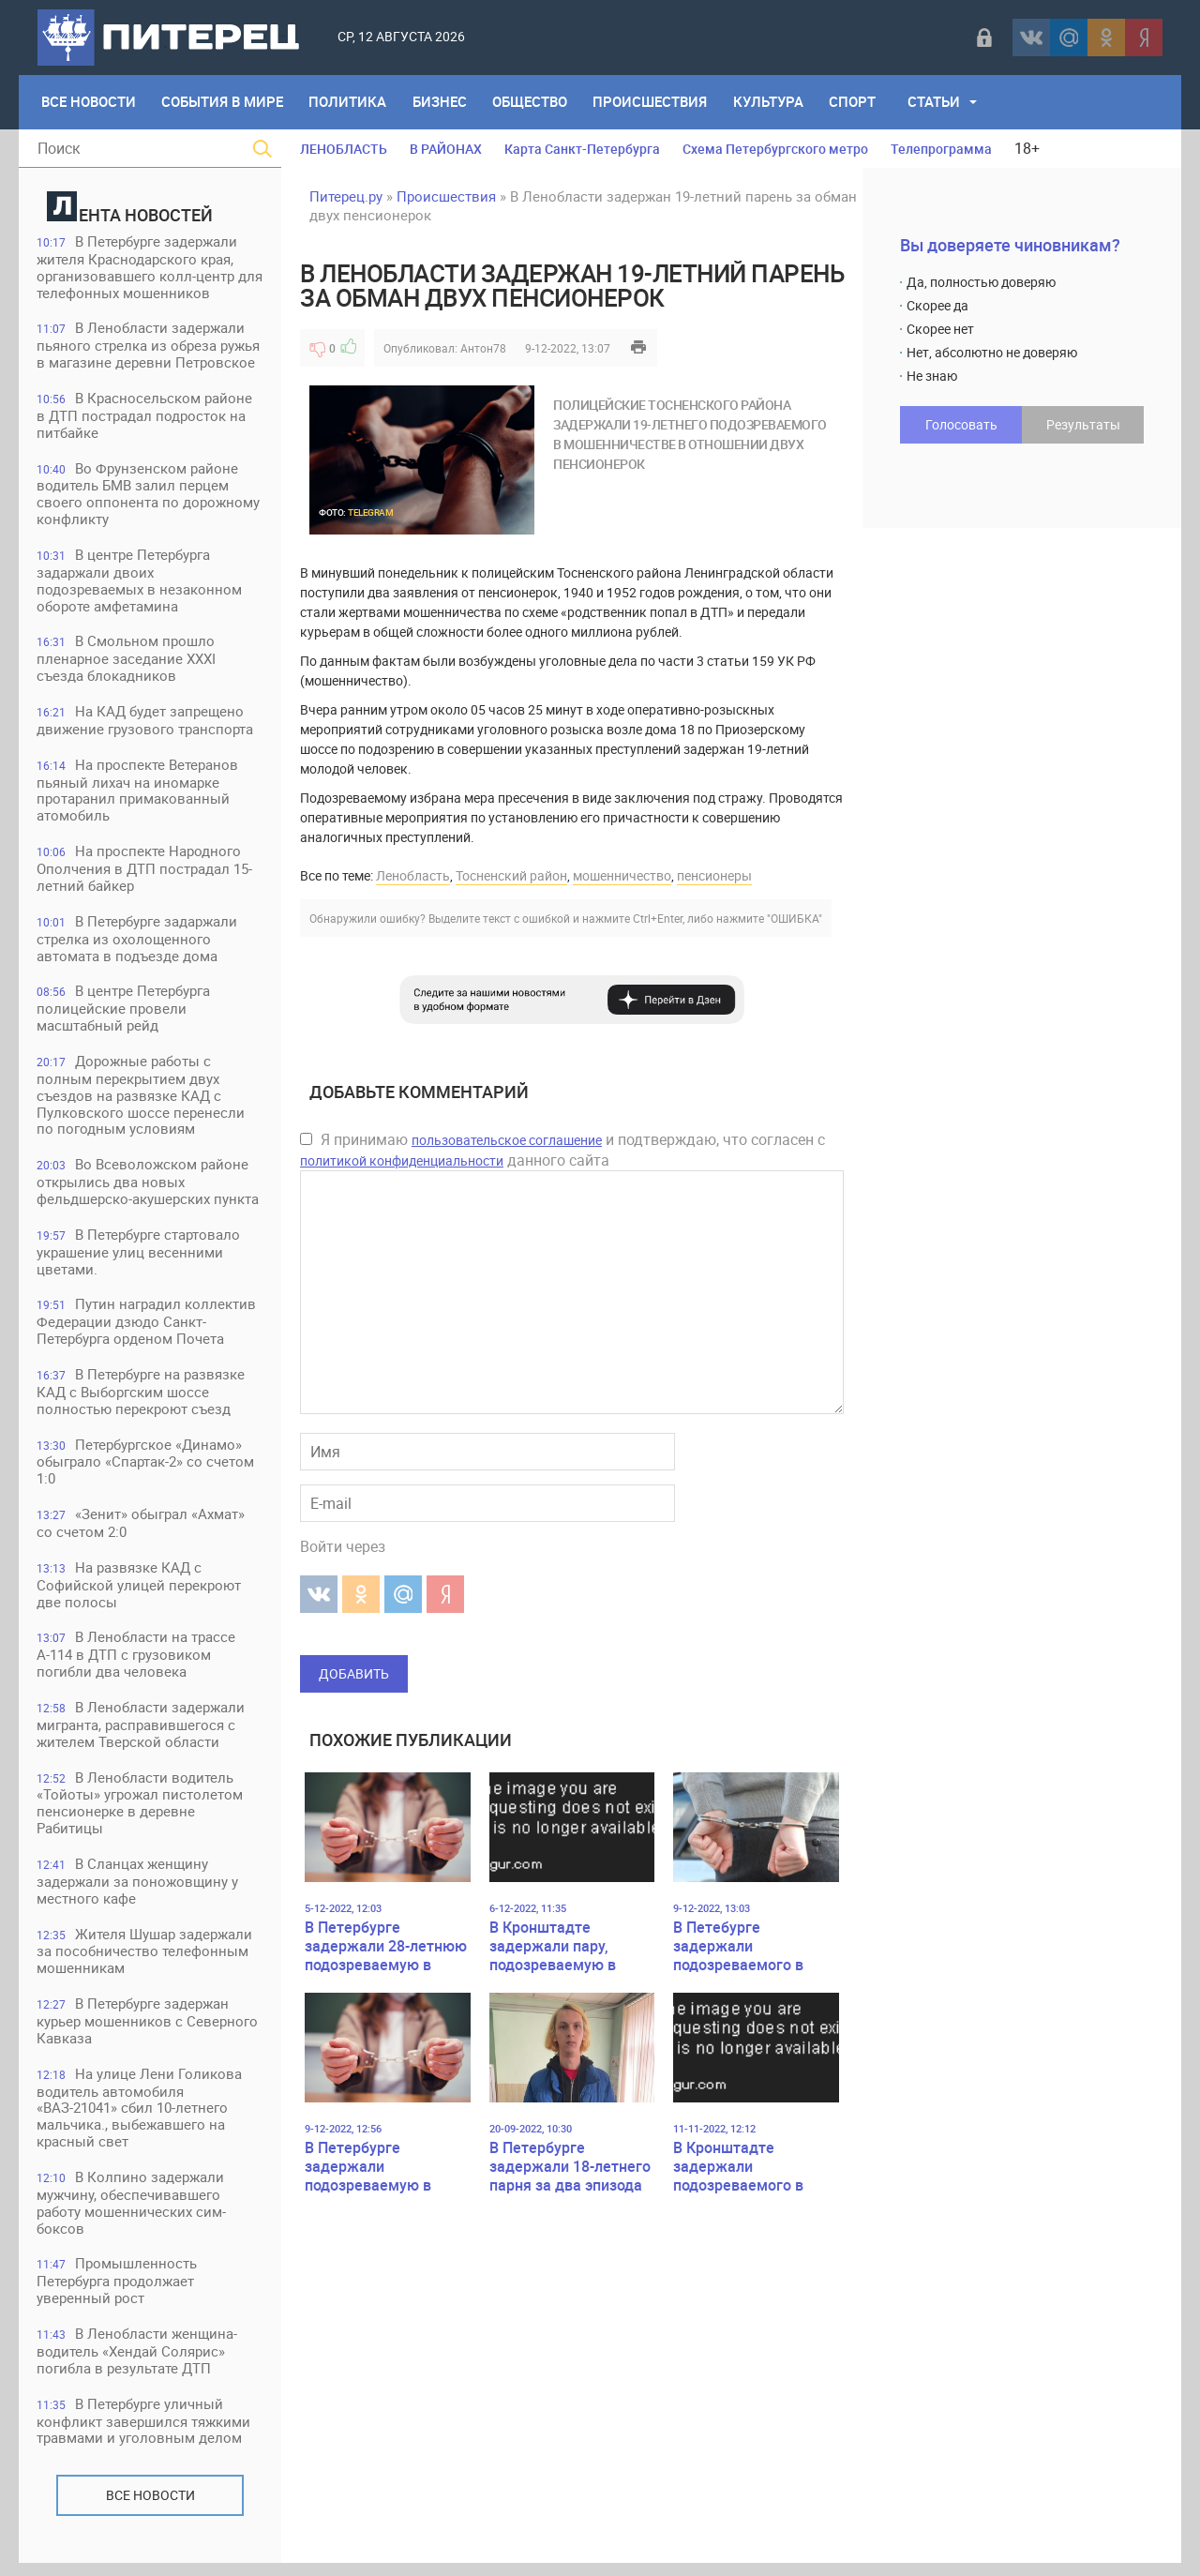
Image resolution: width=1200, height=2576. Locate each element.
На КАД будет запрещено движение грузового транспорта (146, 723)
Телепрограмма (941, 149)
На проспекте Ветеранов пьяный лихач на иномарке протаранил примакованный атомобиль (138, 794)
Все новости (150, 2508)
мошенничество (622, 875)
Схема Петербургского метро (775, 149)
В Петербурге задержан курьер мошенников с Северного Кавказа (148, 2031)
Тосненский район (511, 875)
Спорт (856, 102)
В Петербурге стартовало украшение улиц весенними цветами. (139, 1258)
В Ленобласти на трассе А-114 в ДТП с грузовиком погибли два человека (137, 1663)
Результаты (1083, 424)
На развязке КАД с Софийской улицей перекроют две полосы (140, 1592)
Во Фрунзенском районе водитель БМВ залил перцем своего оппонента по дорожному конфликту (149, 495)
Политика (349, 102)
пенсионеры (714, 875)
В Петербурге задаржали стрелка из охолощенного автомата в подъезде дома (138, 943)
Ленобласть (413, 875)
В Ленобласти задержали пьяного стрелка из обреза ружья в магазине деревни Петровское (149, 346)
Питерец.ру (345, 196)
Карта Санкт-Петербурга (582, 149)
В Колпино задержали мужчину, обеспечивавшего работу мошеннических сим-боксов (132, 2214)
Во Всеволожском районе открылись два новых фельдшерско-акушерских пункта (149, 1187)
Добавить (354, 1673)
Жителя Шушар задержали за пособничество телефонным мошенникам (145, 1961)
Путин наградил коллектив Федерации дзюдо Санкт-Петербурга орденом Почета (147, 1328)
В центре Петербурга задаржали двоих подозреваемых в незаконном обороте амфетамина (140, 583)
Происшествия (653, 102)
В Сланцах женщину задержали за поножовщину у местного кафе (138, 1891)
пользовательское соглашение (507, 1140)
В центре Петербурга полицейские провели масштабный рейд (124, 1013)
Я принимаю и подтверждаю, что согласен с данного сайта (562, 1149)
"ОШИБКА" (794, 918)
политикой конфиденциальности (401, 1160)
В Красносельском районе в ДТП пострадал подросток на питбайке (145, 417)
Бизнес (441, 102)
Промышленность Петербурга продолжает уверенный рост (118, 2293)
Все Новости (88, 102)
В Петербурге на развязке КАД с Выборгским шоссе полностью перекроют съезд (142, 1398)
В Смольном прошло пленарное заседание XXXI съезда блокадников (127, 661)
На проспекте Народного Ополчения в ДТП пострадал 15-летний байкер (145, 872)
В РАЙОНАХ (446, 149)
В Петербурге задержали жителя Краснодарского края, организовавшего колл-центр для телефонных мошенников (138, 268)
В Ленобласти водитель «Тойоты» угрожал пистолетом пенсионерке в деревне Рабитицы (141, 1812)
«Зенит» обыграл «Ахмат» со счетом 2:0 (142, 1531)
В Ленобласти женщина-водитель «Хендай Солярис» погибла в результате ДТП (138, 2363)
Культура (772, 102)
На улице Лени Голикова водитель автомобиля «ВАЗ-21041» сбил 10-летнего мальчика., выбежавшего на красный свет (140, 2118)
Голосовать (961, 424)
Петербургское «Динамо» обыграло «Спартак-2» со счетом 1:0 (146, 1469)
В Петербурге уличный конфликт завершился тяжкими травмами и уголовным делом (144, 2434)
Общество (532, 102)
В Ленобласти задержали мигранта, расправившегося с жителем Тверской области (142, 1733)
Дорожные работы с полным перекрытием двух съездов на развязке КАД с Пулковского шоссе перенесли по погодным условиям (142, 1100)
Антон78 (483, 347)
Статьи (938, 102)
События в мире (223, 102)
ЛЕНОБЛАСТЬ (343, 149)
